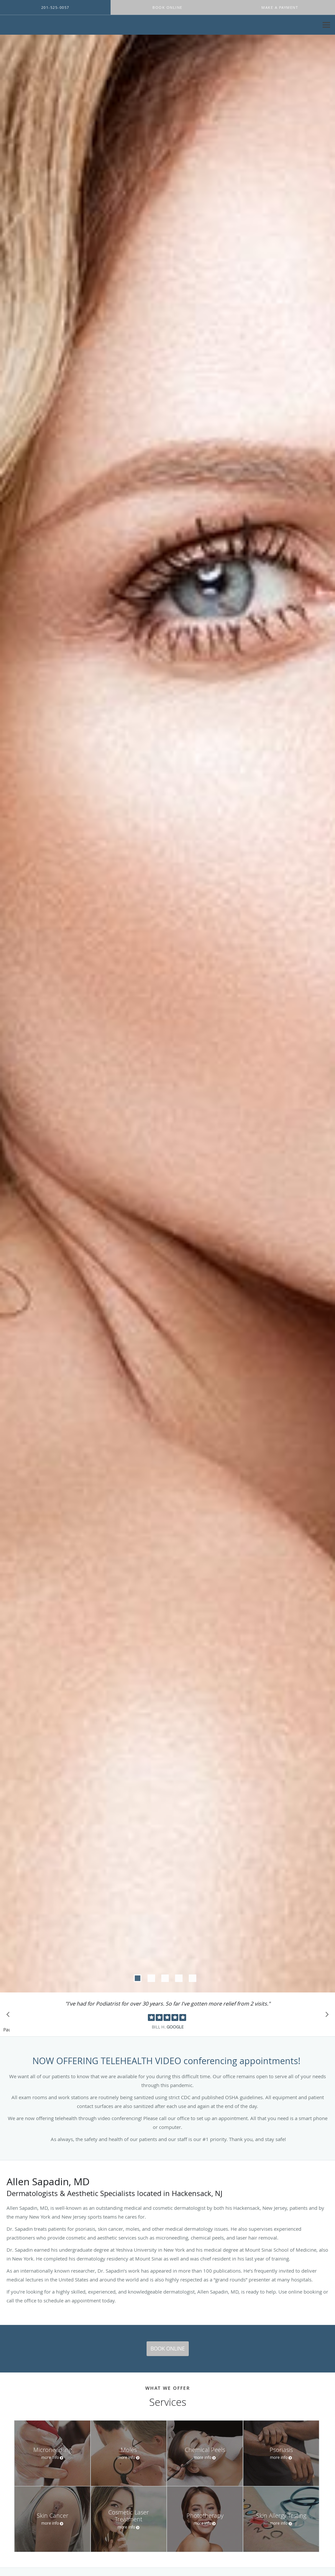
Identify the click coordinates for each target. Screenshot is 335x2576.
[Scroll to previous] (9, 2016)
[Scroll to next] (325, 2016)
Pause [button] (6, 2030)
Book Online (167, 2348)
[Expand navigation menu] (326, 25)
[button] (167, 7)
